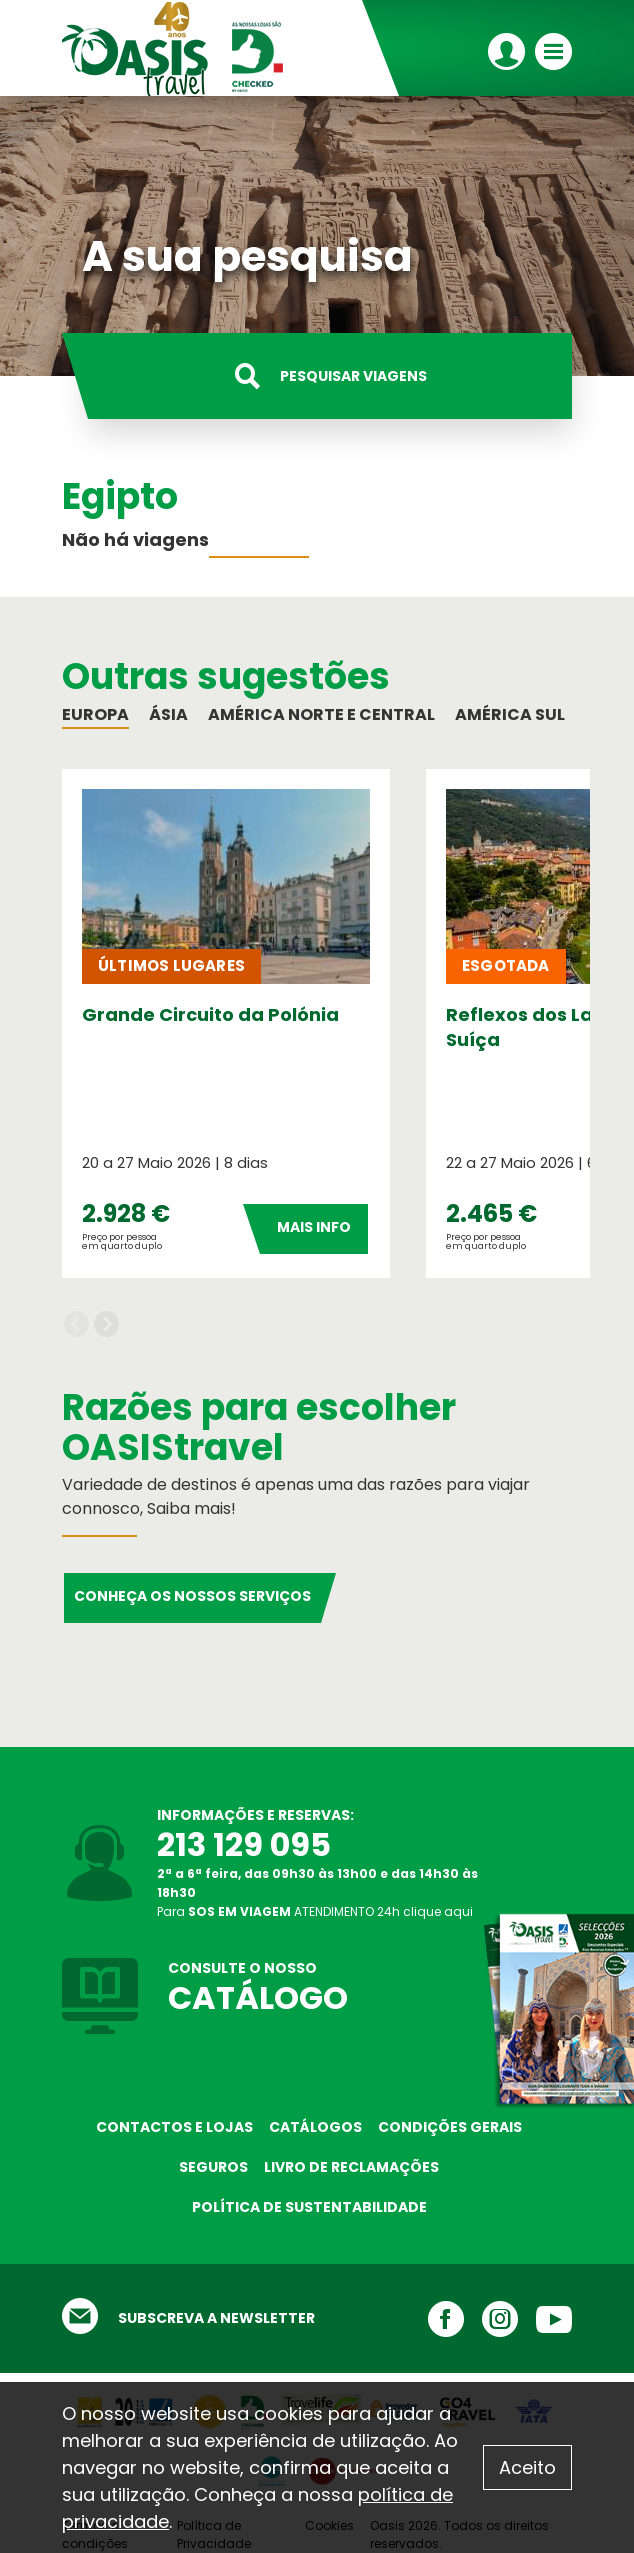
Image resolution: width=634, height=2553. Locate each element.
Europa (95, 714)
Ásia (168, 714)
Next (106, 1324)
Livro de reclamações (351, 2167)
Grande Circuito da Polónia (210, 1014)
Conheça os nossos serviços (192, 1596)
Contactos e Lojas (174, 2127)
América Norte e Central (321, 714)
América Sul (510, 714)
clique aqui (438, 1911)
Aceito (527, 2467)
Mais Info (314, 1227)
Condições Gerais (450, 2127)
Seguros (213, 2167)
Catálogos (315, 2127)
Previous (76, 1324)
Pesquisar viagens (353, 376)
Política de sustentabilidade (309, 2207)
